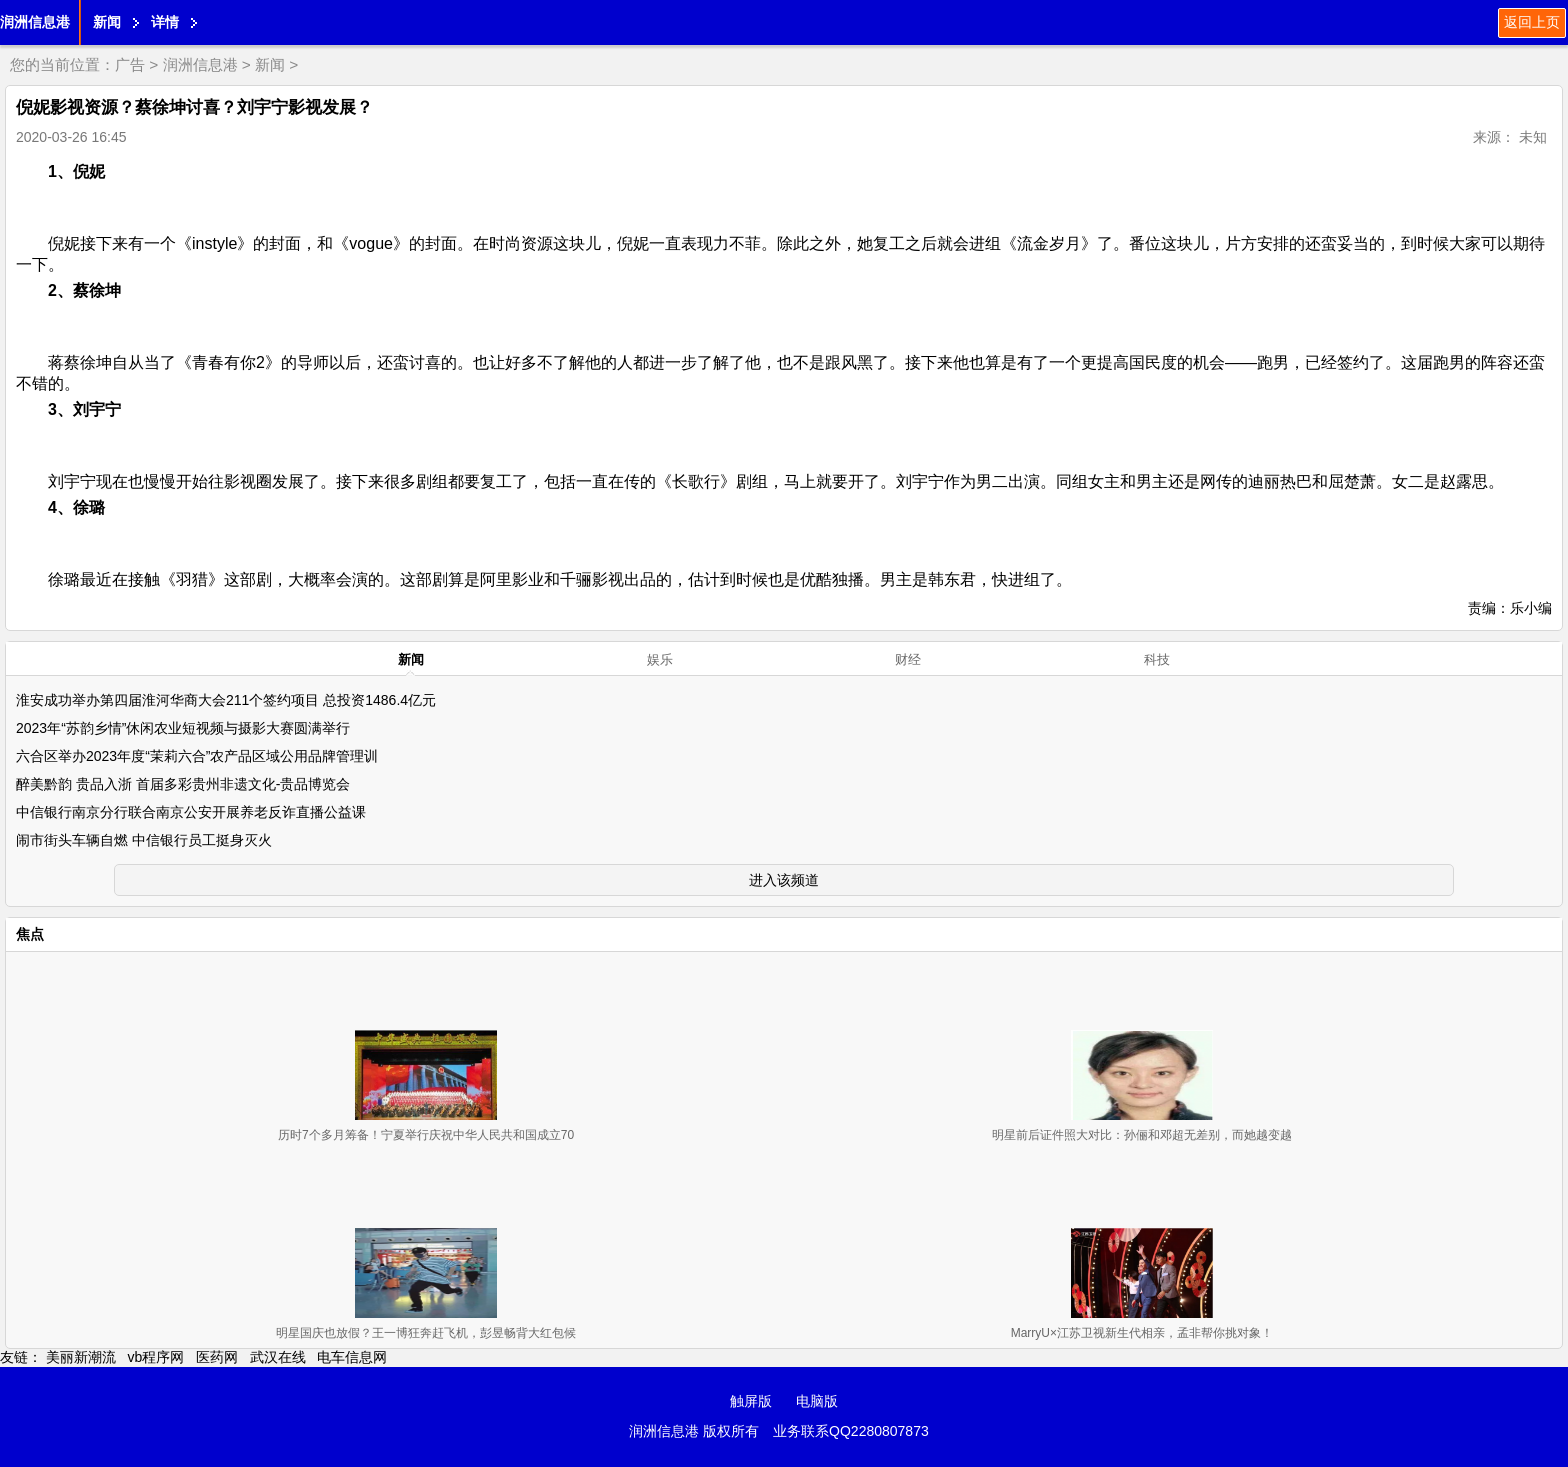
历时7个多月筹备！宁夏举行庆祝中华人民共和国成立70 (426, 1135)
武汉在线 (278, 1357)
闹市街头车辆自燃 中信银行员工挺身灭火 (144, 840)
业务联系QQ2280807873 (851, 1431)
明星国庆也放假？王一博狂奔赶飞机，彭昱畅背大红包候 (426, 1333)
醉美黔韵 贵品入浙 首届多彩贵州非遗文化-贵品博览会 (183, 784)
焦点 (30, 934)
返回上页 (1532, 22)
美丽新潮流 (81, 1357)
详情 (165, 22)
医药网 (217, 1357)
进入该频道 (784, 880)
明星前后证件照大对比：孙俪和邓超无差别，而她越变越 (1142, 1135)
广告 (130, 64)
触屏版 (751, 1401)
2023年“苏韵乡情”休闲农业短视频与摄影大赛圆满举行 (183, 728)
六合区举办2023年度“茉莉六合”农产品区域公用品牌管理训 (197, 756)
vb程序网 (156, 1357)
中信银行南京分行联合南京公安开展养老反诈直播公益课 (191, 812)
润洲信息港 (35, 22)
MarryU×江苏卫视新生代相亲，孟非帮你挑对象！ (1142, 1333)
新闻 (107, 22)
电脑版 (817, 1401)
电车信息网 (352, 1357)
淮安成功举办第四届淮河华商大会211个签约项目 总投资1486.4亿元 (226, 700)
